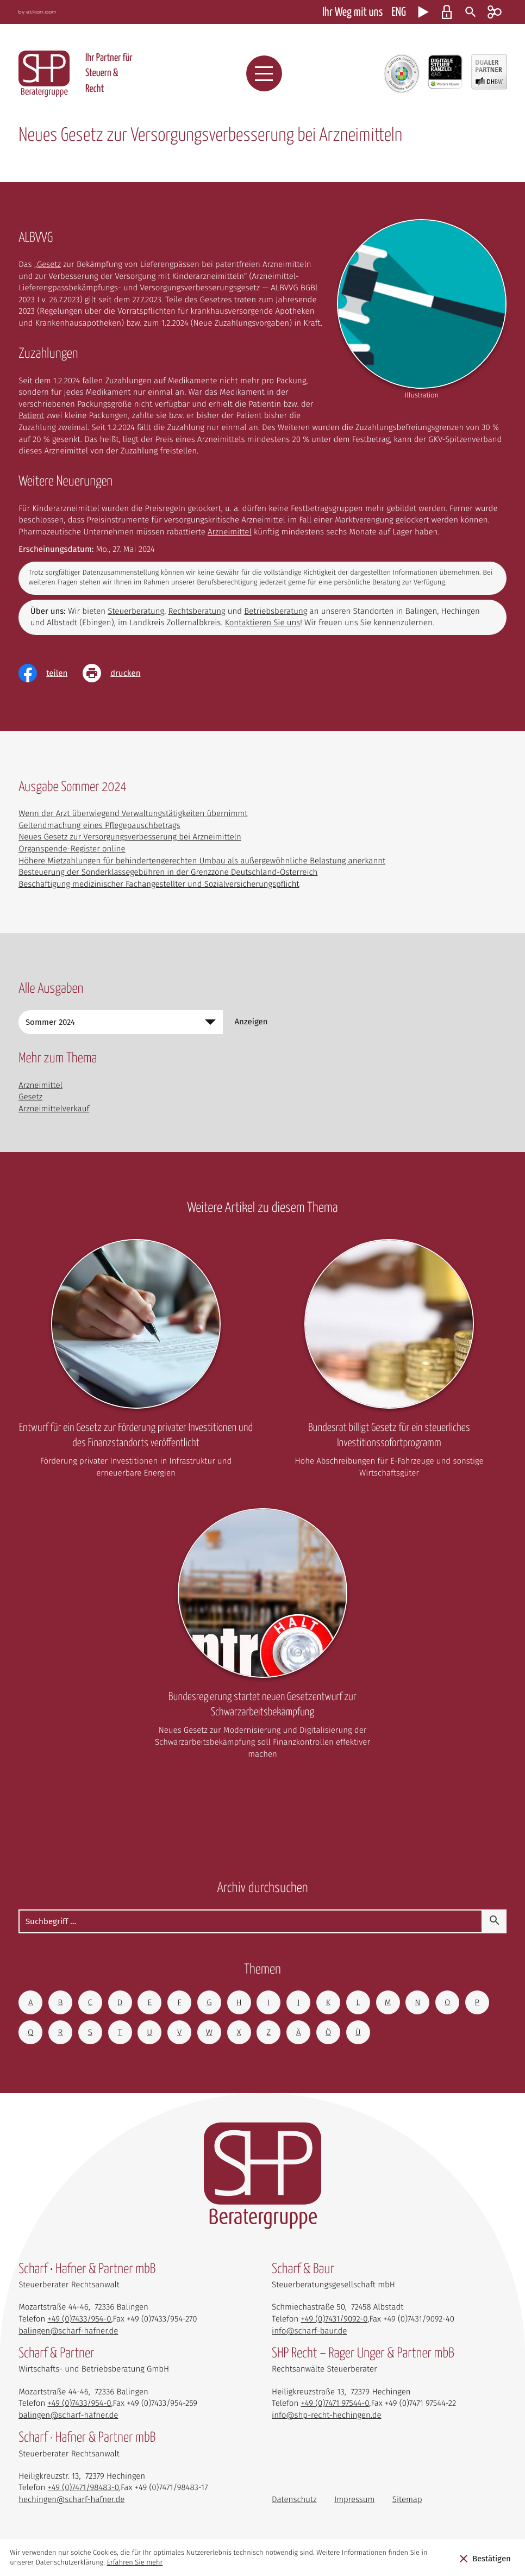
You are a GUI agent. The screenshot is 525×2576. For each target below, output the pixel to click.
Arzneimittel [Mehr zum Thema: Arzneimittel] (40, 1085)
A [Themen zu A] (30, 2002)
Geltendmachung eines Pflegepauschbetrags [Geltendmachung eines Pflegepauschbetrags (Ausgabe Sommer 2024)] (99, 825)
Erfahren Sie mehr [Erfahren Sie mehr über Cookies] (135, 2563)
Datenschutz (294, 2499)
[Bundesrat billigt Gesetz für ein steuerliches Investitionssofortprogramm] (389, 1362)
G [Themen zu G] (209, 2002)
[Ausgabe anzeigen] (251, 1022)
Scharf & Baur (303, 2269)
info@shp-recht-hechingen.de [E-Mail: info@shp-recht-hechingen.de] (327, 2415)
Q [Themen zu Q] (30, 2032)
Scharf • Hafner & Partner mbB (86, 2269)
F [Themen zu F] (179, 2002)
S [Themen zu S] (90, 2032)
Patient (31, 415)
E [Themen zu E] (149, 2002)
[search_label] (250, 1921)
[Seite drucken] (119, 673)
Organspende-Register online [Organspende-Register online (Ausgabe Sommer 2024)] (72, 849)
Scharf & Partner (56, 2354)
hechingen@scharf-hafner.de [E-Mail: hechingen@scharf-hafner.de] (71, 2499)
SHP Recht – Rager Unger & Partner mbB (363, 2354)
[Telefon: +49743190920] (334, 2319)
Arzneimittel (230, 532)
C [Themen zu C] (90, 2002)
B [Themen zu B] (60, 2002)
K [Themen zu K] (328, 2002)
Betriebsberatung (275, 611)
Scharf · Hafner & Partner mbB (86, 2438)
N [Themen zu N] (417, 2002)
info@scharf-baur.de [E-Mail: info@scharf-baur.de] (309, 2331)
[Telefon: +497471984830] (82, 2487)
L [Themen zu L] (358, 2002)
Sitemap (407, 2499)
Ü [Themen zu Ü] (358, 2032)
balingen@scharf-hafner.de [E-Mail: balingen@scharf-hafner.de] (68, 2331)
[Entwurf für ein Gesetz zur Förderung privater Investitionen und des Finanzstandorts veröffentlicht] (135, 1362)
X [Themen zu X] (239, 2032)
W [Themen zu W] (209, 2032)
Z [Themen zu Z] (269, 2032)
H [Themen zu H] (239, 2002)
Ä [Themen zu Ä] (298, 2032)
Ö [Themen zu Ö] (328, 2032)
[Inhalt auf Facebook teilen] (50, 673)
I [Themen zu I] (268, 2002)
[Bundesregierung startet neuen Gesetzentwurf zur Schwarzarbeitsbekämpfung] (262, 1637)
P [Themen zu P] (477, 2002)
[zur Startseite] (44, 74)
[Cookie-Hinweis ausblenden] (485, 2558)
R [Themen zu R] (60, 2032)
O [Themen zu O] (447, 2002)
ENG (398, 12)
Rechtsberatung (197, 611)
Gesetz (49, 264)
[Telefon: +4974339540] (79, 2319)
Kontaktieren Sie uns (263, 622)
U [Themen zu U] (149, 2032)
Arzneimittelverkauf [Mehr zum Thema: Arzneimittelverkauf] (53, 1108)
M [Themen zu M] (388, 2002)
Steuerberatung (136, 611)
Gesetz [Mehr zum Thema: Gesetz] (30, 1097)
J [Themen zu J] (298, 2002)
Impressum (354, 2499)
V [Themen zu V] (179, 2032)
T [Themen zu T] (120, 2032)
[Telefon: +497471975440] (335, 2403)
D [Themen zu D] (120, 2002)
